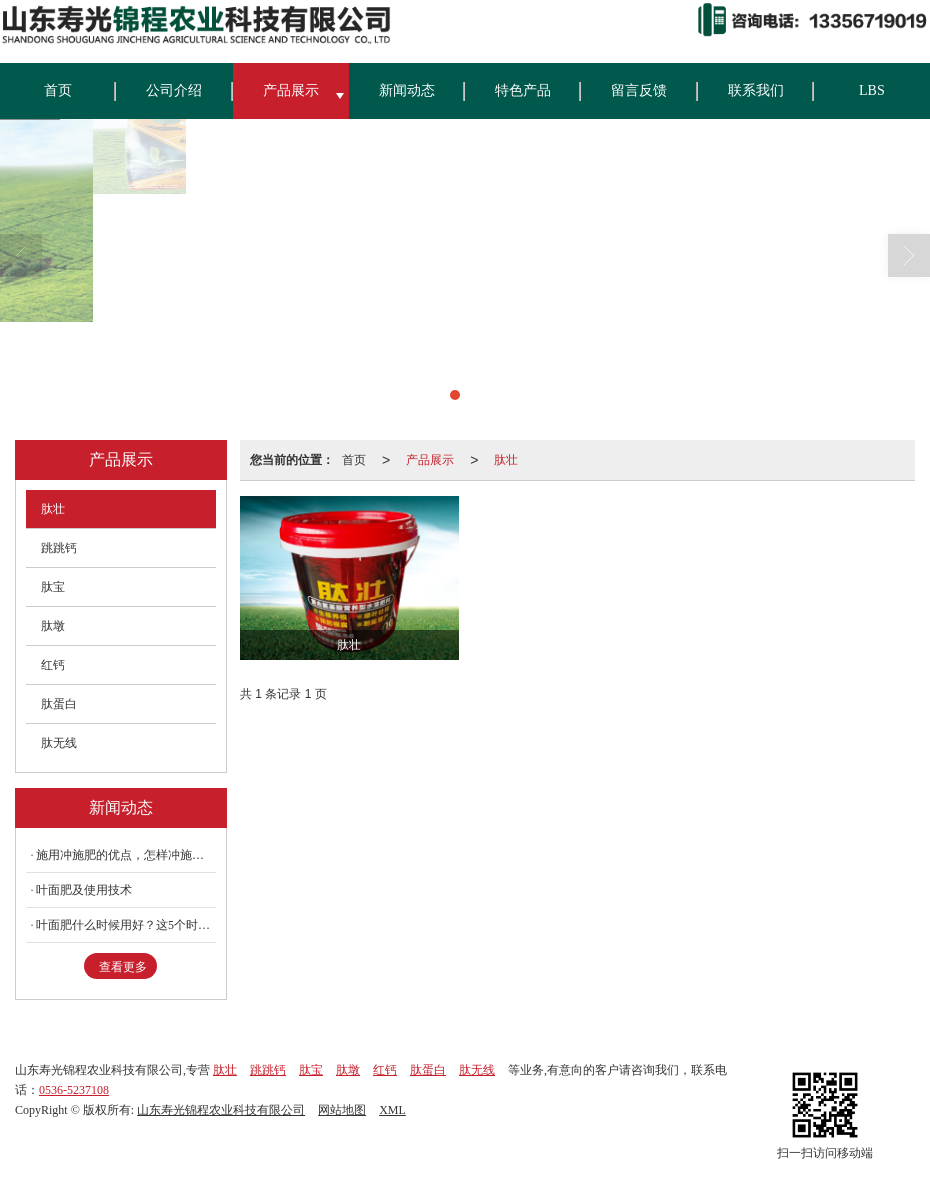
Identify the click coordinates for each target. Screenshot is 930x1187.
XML (392, 1110)
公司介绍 (174, 90)
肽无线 (59, 743)
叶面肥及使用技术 (84, 890)
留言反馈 (639, 90)
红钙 (53, 665)
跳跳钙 (59, 548)
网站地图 (342, 1110)
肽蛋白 (59, 704)
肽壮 (506, 460)
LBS (872, 90)
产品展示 (291, 90)
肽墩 (53, 626)
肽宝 (53, 587)
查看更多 (123, 967)
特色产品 (523, 90)
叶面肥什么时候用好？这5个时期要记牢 (126, 925)
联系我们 (756, 90)
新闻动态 (407, 90)
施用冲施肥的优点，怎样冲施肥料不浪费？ (126, 855)
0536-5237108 (74, 1090)
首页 (58, 90)
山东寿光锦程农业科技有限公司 (221, 1110)
